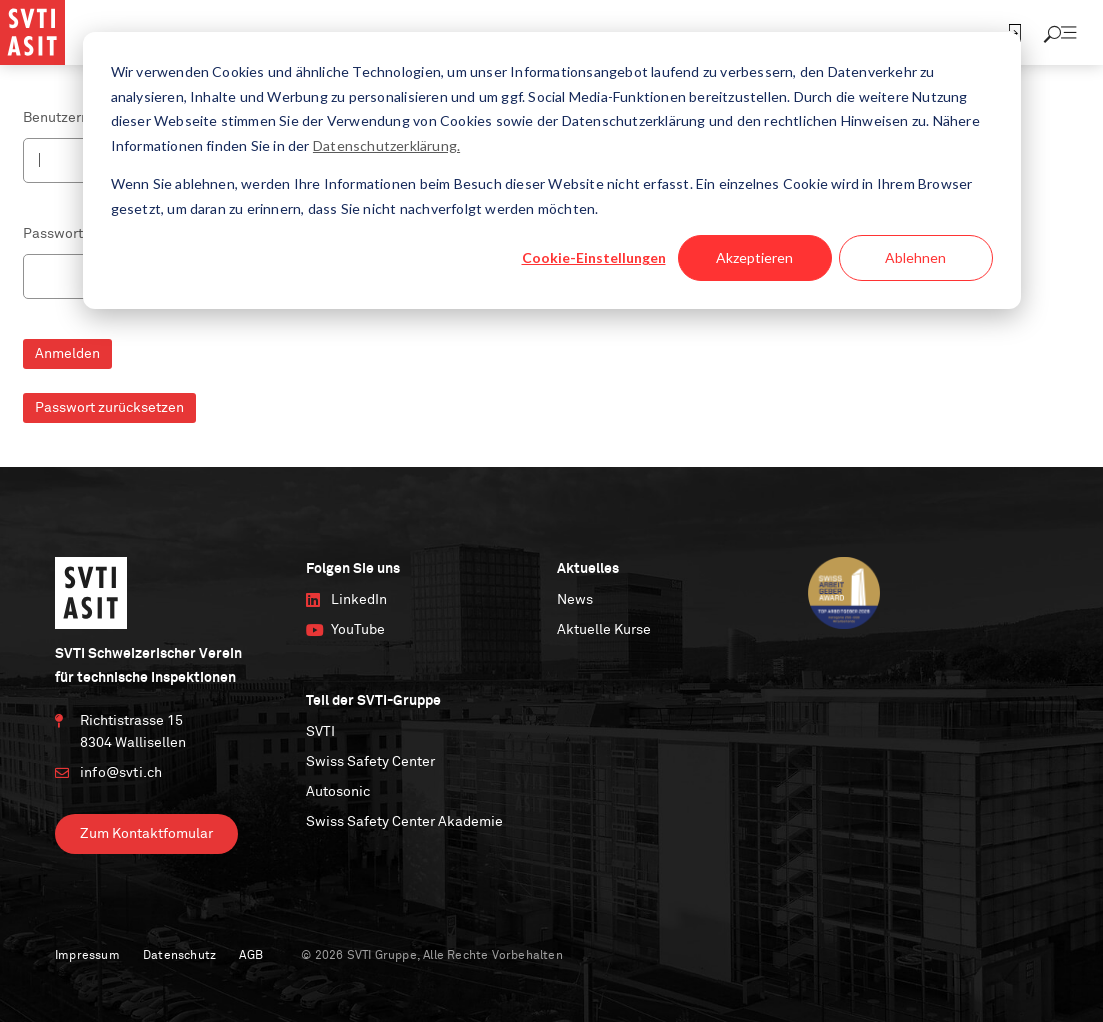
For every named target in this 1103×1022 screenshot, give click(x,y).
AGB (251, 956)
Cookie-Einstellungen (594, 257)
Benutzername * (75, 118)
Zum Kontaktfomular (146, 834)
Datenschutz (179, 956)
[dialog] (552, 170)
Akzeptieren (754, 257)
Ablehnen (915, 257)
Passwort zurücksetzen (109, 408)
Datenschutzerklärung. (386, 145)
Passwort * (58, 234)
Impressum (87, 956)
